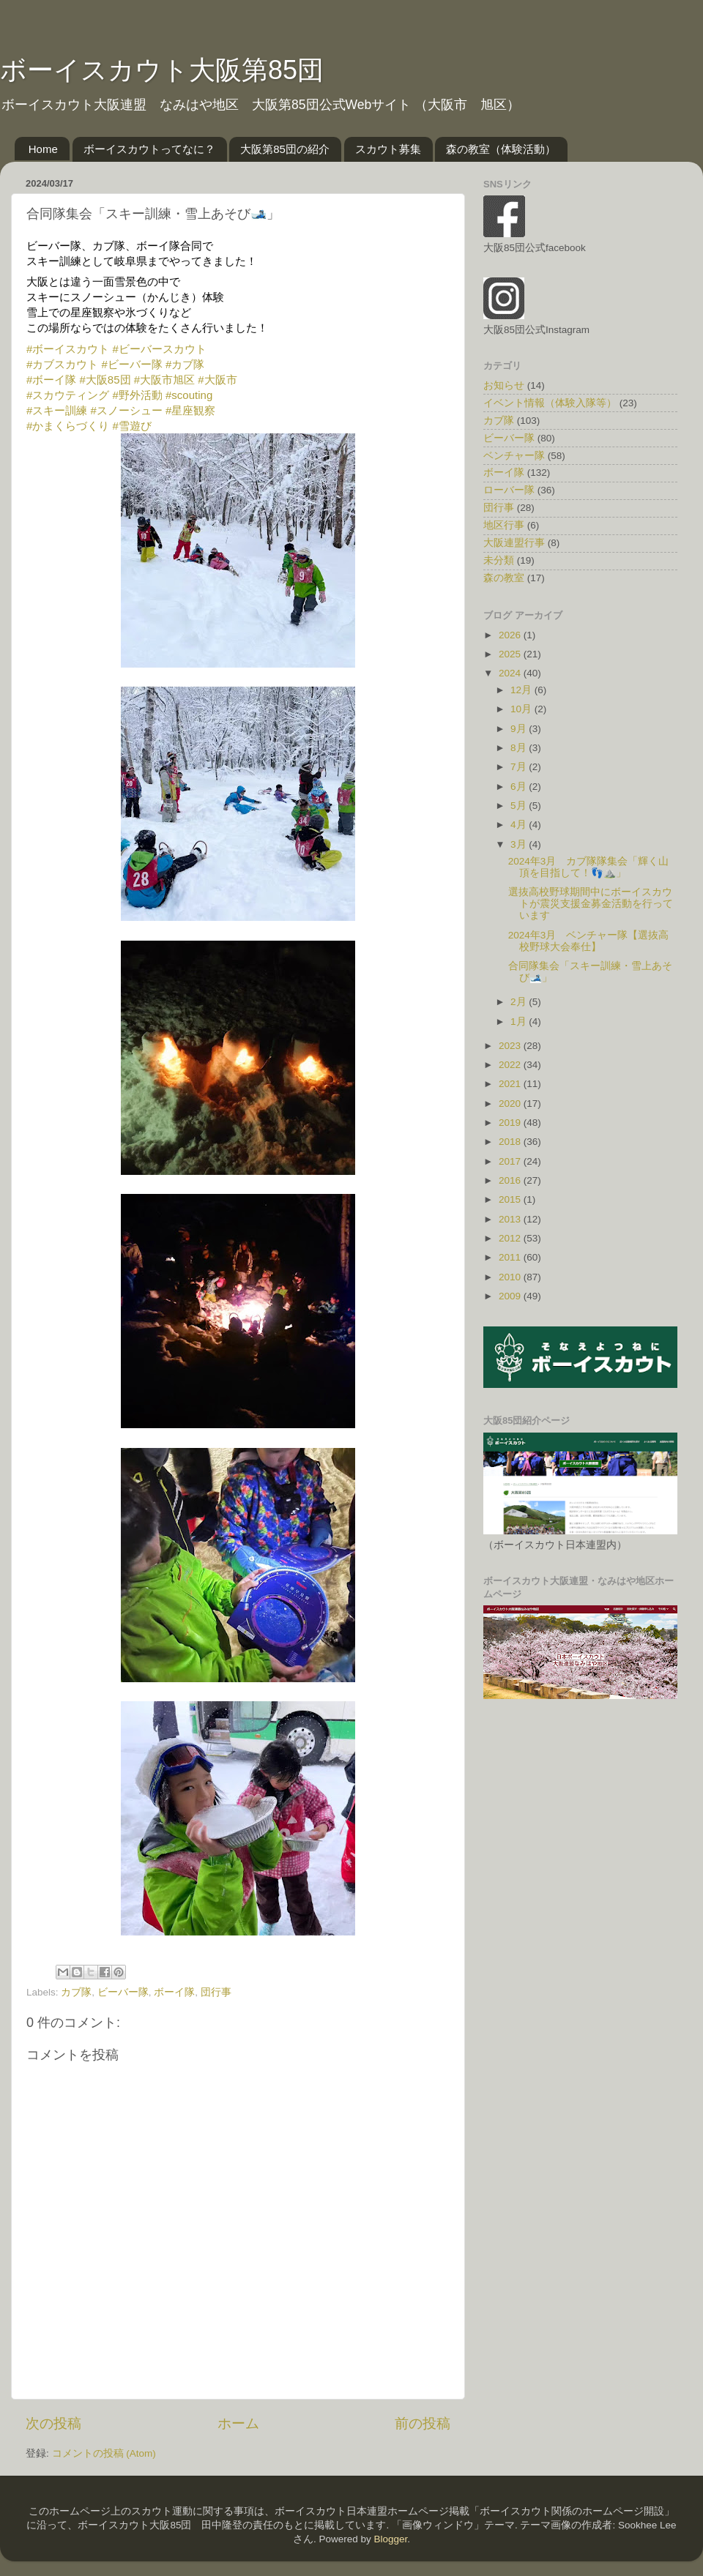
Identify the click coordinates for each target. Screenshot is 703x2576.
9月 (519, 728)
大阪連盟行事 (514, 542)
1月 (519, 1021)
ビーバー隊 (123, 1992)
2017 (511, 1161)
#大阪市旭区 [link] (164, 379)
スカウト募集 (388, 149)
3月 (519, 844)
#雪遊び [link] (132, 425)
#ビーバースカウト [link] (160, 349)
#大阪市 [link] (217, 379)
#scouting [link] (188, 395)
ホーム (238, 2423)
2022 (511, 1064)
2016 (511, 1180)
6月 (519, 786)
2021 (511, 1083)
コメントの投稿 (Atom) (104, 2453)
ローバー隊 (509, 490)
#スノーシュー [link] (127, 410)
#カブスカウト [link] (62, 364)
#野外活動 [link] (138, 395)
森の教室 (503, 577)
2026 (511, 635)
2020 (511, 1103)
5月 (519, 805)
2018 (511, 1141)
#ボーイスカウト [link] (67, 349)
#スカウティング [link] (67, 395)
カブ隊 (76, 1992)
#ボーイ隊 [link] (51, 379)
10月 (522, 708)
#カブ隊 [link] (184, 364)
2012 (511, 1238)
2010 (511, 1277)
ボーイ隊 (174, 1992)
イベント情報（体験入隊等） (550, 402)
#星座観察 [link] (190, 410)
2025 (511, 654)
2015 (511, 1199)
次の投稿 (53, 2423)
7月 (519, 766)
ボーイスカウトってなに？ (149, 149)
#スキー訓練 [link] (56, 410)
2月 (519, 1001)
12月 (522, 689)
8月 (519, 747)
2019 (511, 1122)
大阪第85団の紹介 (285, 149)
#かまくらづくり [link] (67, 425)
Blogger (390, 2539)
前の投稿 (422, 2423)
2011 (511, 1257)
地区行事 (503, 525)
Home (43, 149)
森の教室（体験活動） (501, 149)
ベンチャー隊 (514, 455)
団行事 (216, 1992)
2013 (511, 1219)
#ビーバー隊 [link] (132, 364)
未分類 (498, 560)
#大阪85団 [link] (105, 379)
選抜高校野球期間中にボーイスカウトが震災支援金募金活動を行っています (590, 903)
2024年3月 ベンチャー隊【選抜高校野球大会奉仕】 (588, 941)
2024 (511, 673)
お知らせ (503, 385)
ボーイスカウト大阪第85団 (162, 70)
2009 (511, 1296)
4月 (519, 824)
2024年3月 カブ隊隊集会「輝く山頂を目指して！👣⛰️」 (588, 867)
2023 (511, 1045)
